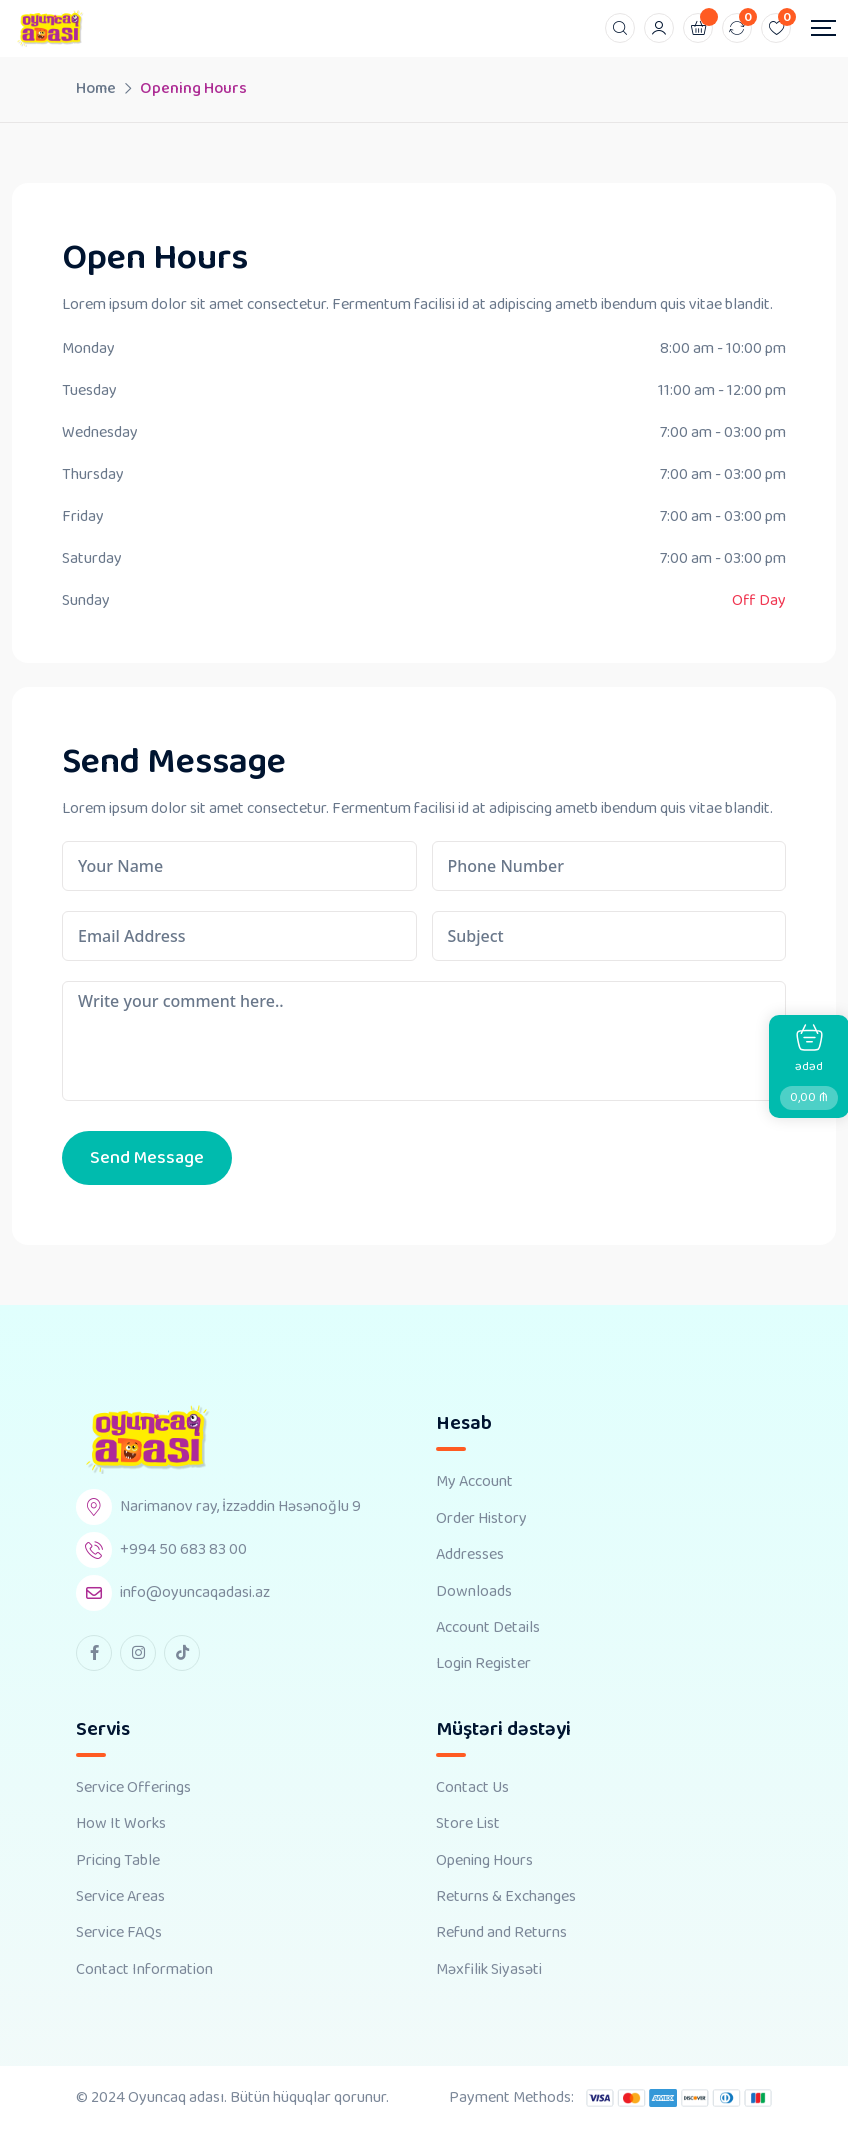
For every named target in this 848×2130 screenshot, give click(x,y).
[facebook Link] (94, 1653)
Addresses (470, 1555)
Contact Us (472, 1788)
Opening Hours (484, 1861)
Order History (481, 1519)
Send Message (147, 1158)
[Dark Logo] (49, 28)
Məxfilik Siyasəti (489, 1970)
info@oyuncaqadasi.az (195, 1592)
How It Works (121, 1824)
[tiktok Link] (182, 1653)
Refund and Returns (501, 1933)
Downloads (474, 1592)
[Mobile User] (659, 28)
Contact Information (144, 1970)
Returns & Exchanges (506, 1897)
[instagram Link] (138, 1653)
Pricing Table (118, 1861)
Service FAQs (119, 1933)
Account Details (488, 1628)
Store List (468, 1824)
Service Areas (120, 1897)
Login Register (483, 1664)
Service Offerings (133, 1788)
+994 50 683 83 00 (183, 1549)
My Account (474, 1482)
